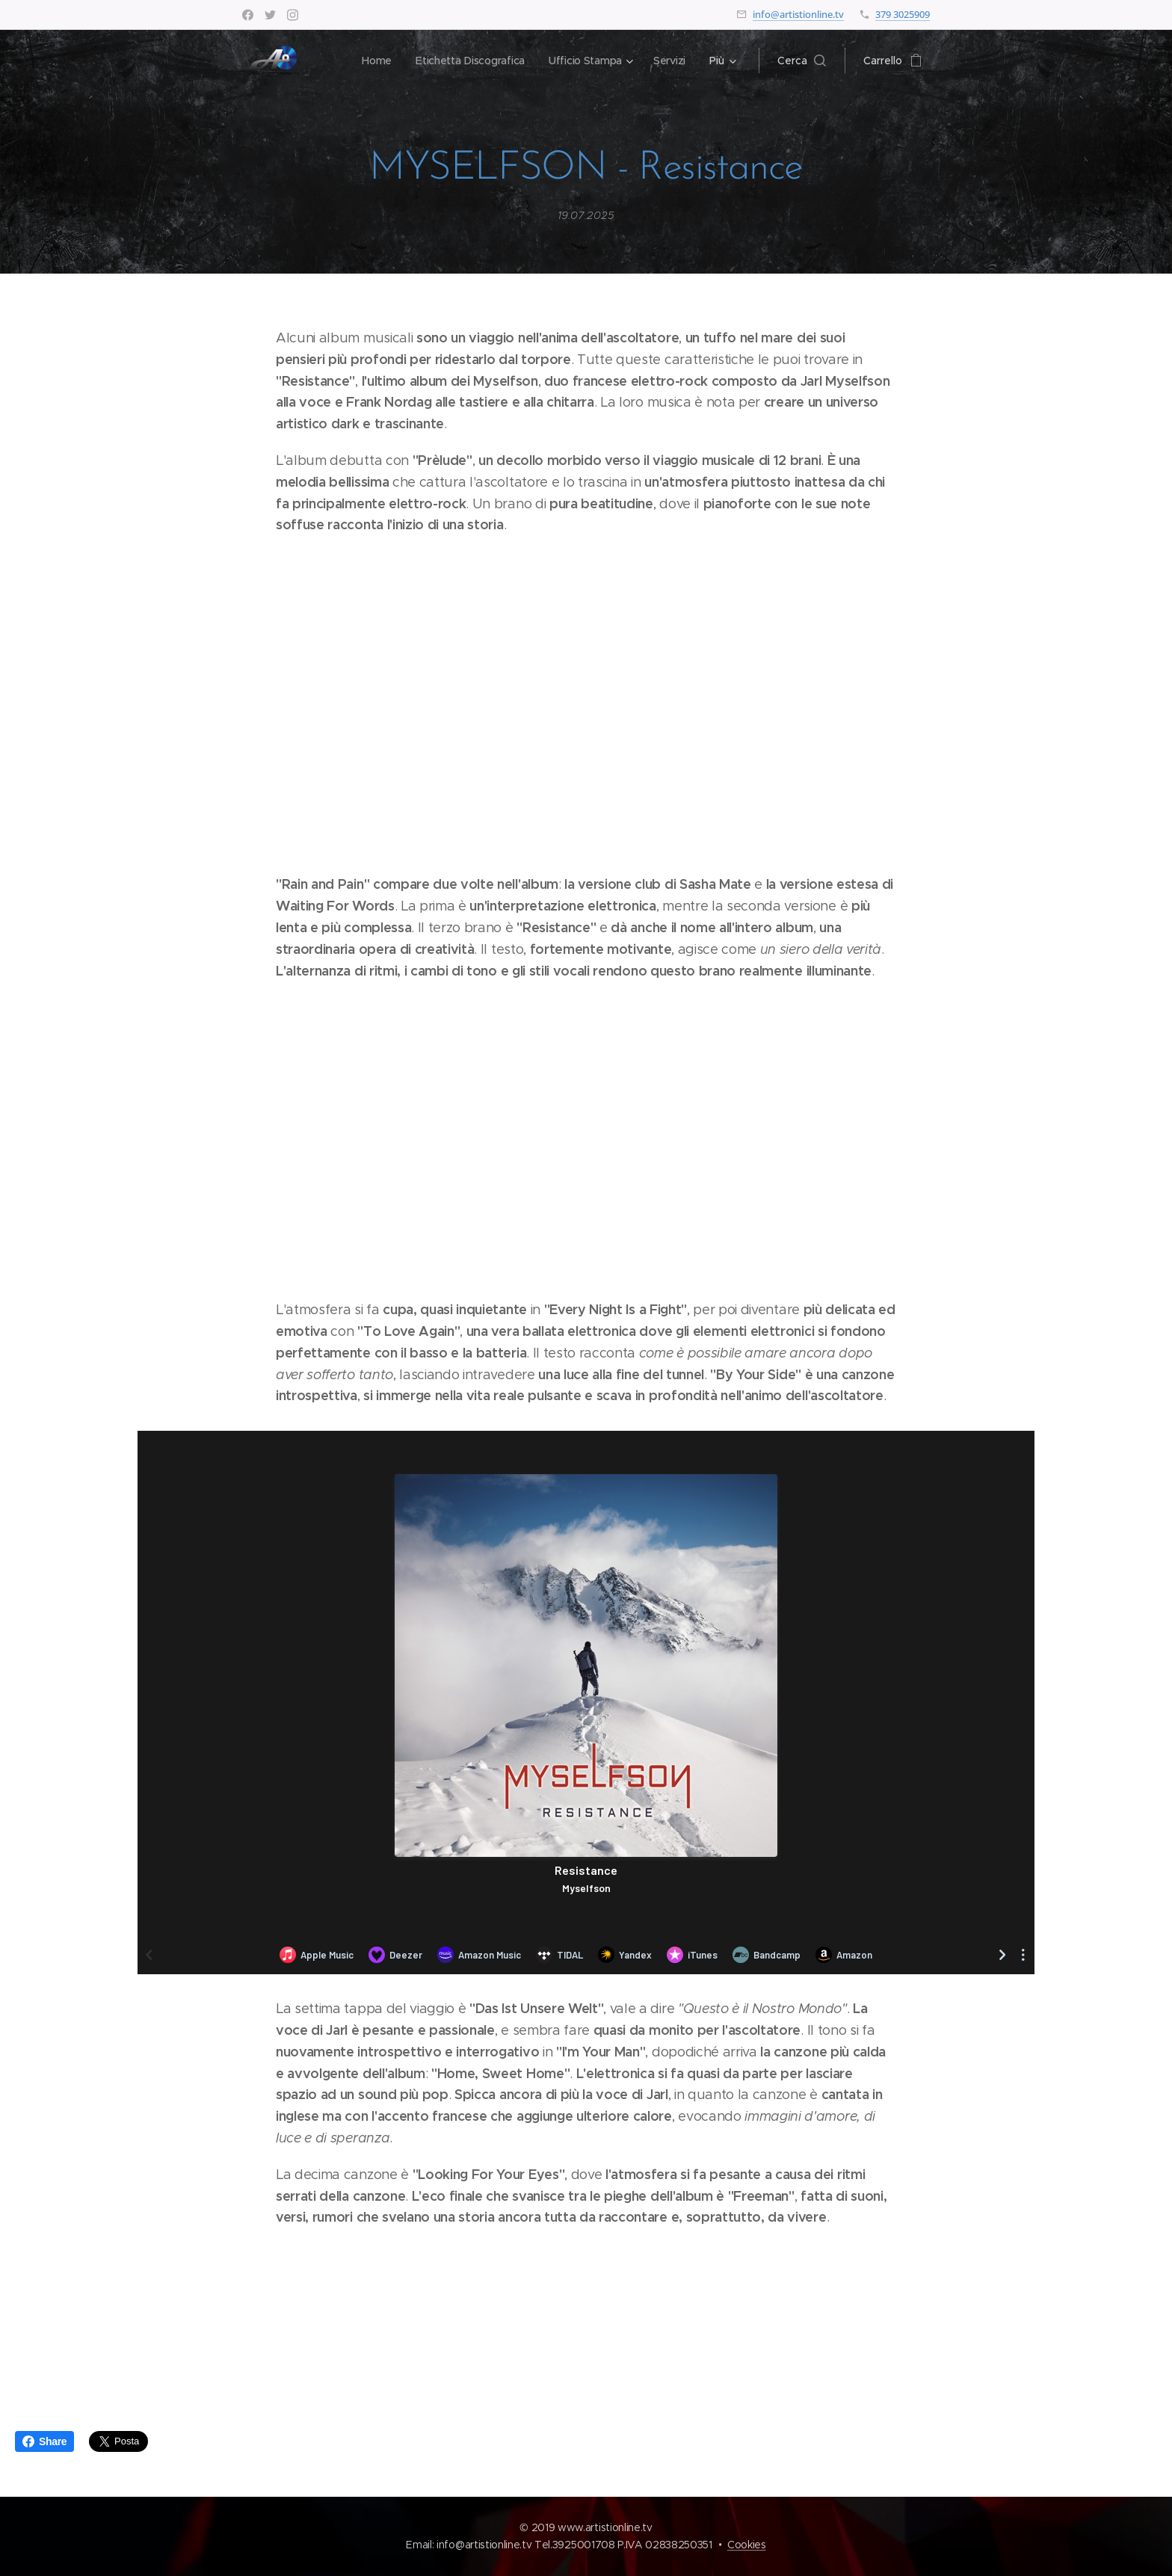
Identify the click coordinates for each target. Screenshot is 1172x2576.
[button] (802, 60)
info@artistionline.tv (798, 14)
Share (44, 2441)
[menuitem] (373, 60)
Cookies (746, 2544)
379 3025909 (902, 14)
